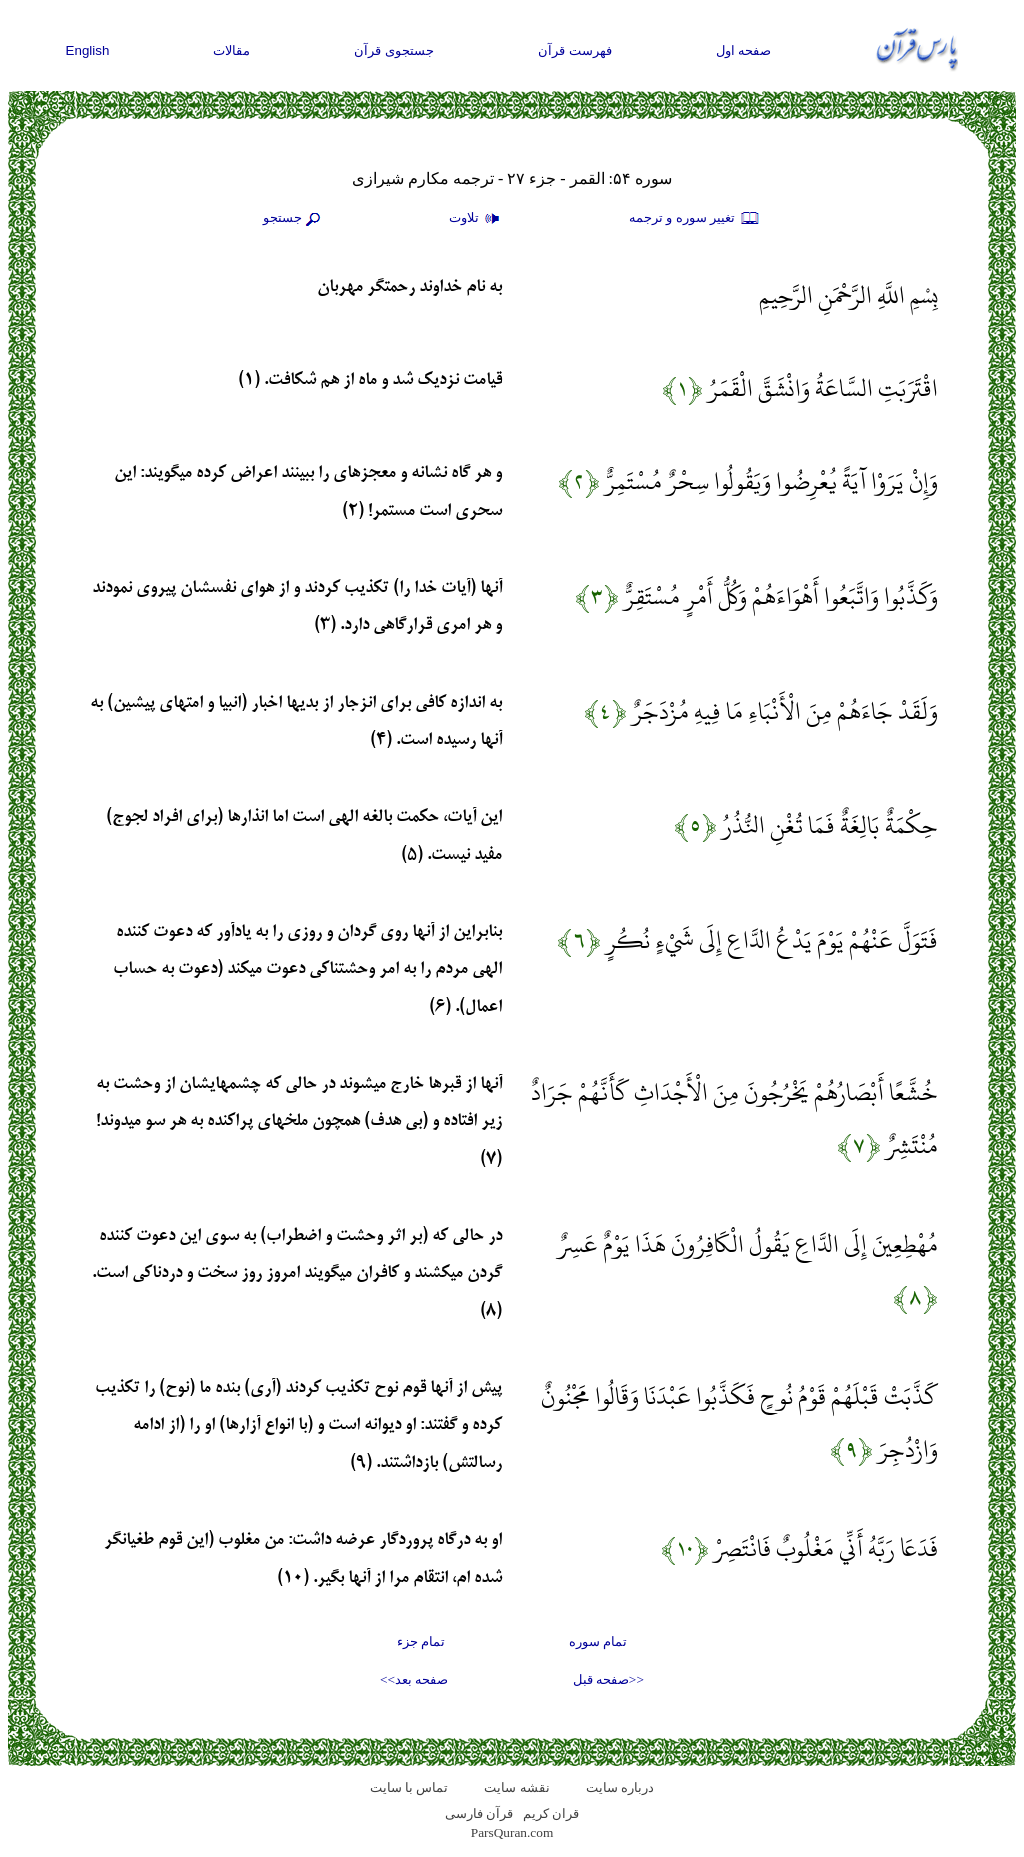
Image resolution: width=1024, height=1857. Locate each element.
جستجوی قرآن (394, 50)
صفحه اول (744, 50)
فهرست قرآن (575, 50)
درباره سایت (620, 1787)
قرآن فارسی (479, 1813)
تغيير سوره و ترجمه (695, 219)
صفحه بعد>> (414, 1679)
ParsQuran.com (512, 1832)
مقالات (231, 50)
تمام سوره (598, 1641)
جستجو (294, 219)
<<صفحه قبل (608, 1679)
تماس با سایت (409, 1787)
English (88, 50)
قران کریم (551, 1813)
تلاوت (477, 219)
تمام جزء (421, 1641)
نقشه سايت (516, 1787)
